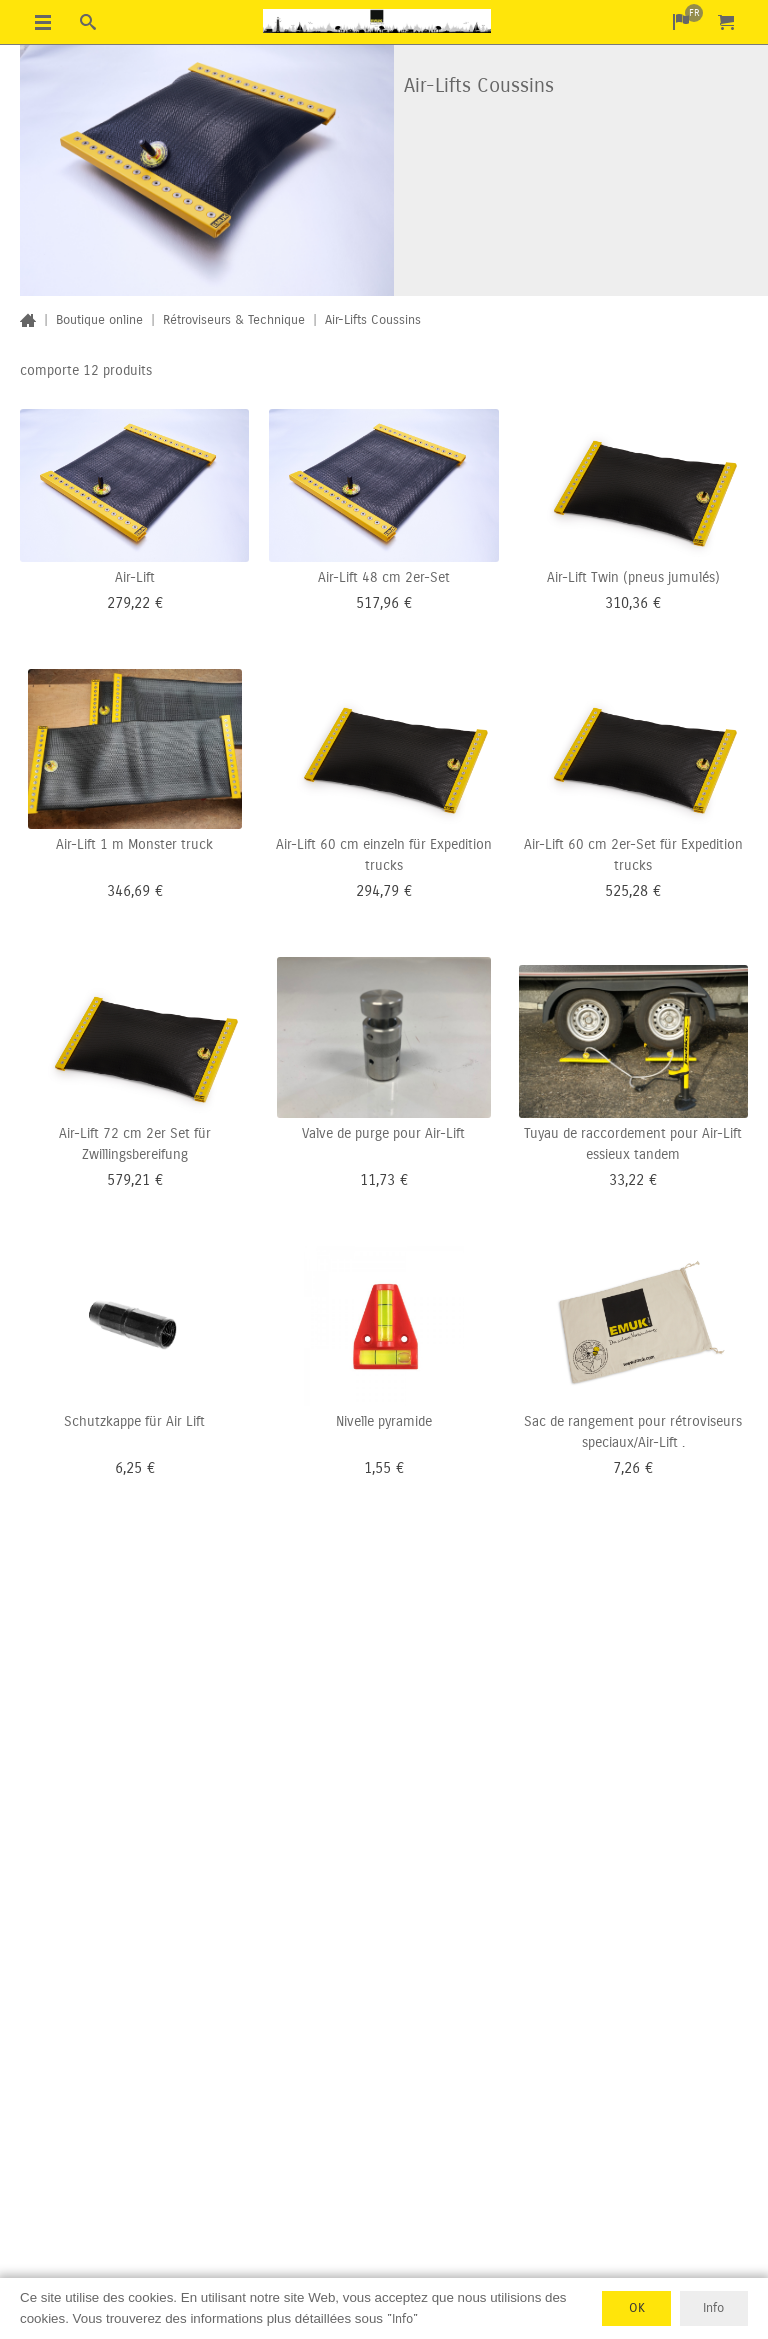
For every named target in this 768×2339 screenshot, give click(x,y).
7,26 (626, 1468)
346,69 (128, 891)
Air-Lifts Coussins (373, 320)
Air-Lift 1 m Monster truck (134, 844)
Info (713, 2308)
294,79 (377, 891)
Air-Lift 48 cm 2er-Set (384, 577)
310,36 (626, 603)
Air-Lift (135, 577)
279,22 (128, 603)
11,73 (377, 1180)
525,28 (626, 891)
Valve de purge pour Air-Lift (383, 1133)
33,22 (626, 1180)
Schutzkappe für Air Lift (134, 1421)
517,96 (377, 603)
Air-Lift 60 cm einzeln (340, 844)
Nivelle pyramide (384, 1421)
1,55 (377, 1468)
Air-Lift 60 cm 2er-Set (590, 844)
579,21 (128, 1180)
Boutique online (99, 320)
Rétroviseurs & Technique (234, 320)
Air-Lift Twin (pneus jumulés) (633, 577)
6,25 (128, 1468)
